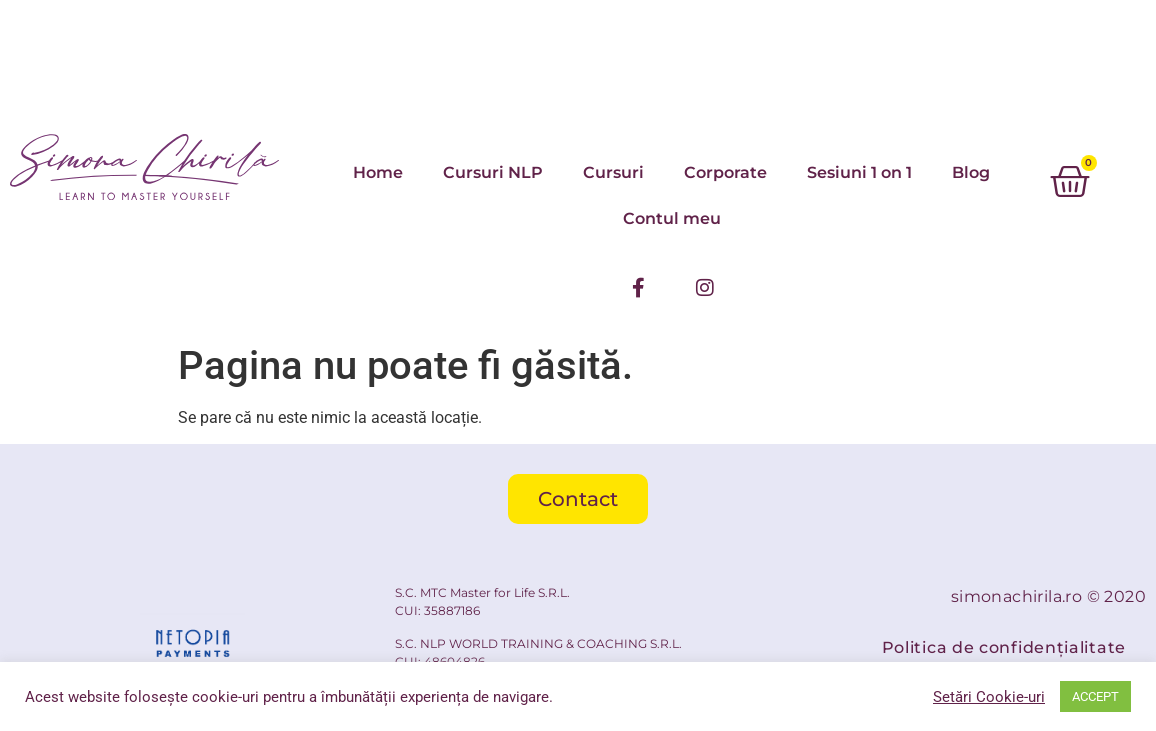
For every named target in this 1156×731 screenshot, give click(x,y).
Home (378, 172)
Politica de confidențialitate (1004, 647)
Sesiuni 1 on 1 (859, 172)
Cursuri (613, 172)
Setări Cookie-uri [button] (989, 697)
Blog (971, 172)
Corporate (725, 172)
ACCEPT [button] (1095, 696)
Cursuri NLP (493, 172)
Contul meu (672, 218)
